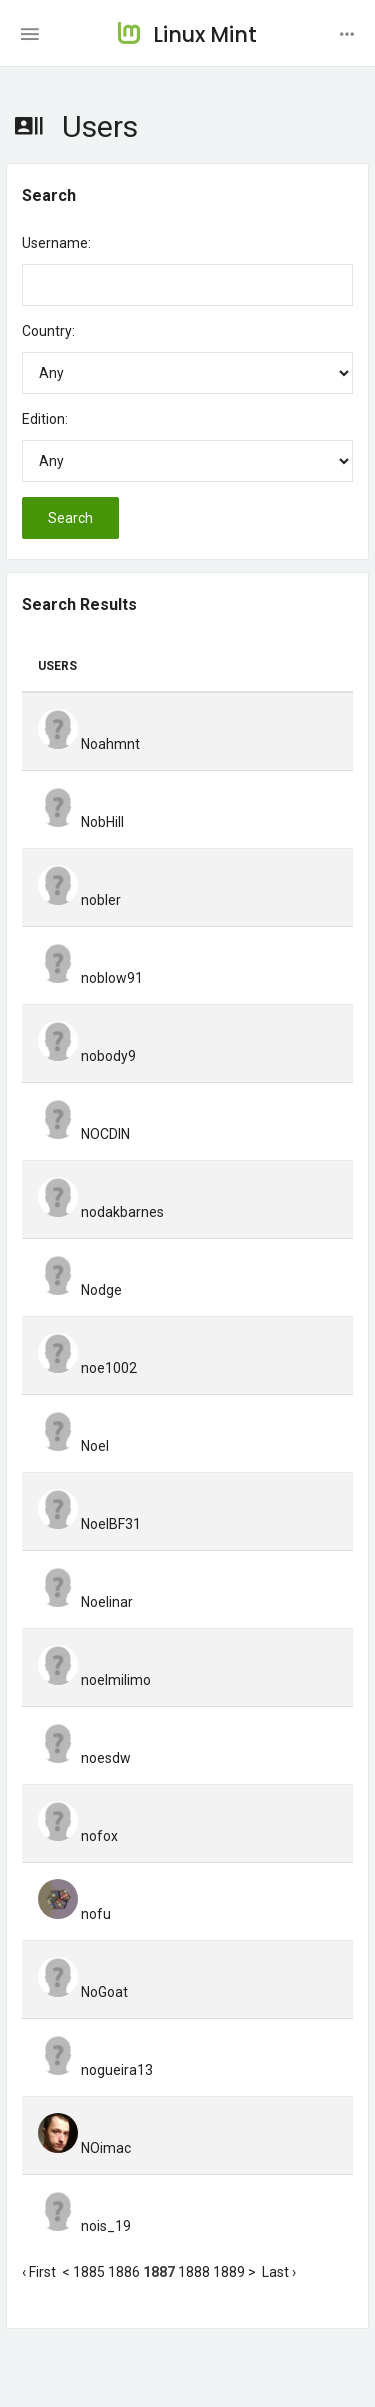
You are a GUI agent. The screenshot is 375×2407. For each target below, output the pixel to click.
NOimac (84, 2148)
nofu (74, 1914)
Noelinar (85, 1602)
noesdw (84, 1758)
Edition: (45, 419)
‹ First (39, 2272)
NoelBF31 (89, 1524)
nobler (79, 900)
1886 (124, 2272)
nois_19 (84, 2226)
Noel (73, 1446)
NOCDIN (84, 1134)
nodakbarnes (101, 1212)
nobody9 (87, 1056)
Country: (48, 331)
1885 (89, 2272)
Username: (56, 243)
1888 (194, 2272)
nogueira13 (95, 2070)
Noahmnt (89, 744)
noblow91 (90, 978)
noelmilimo (94, 1680)
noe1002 (87, 1368)
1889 (229, 2272)
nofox (78, 1836)
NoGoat (83, 1992)
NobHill (81, 822)
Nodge (80, 1290)
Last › (279, 2272)
